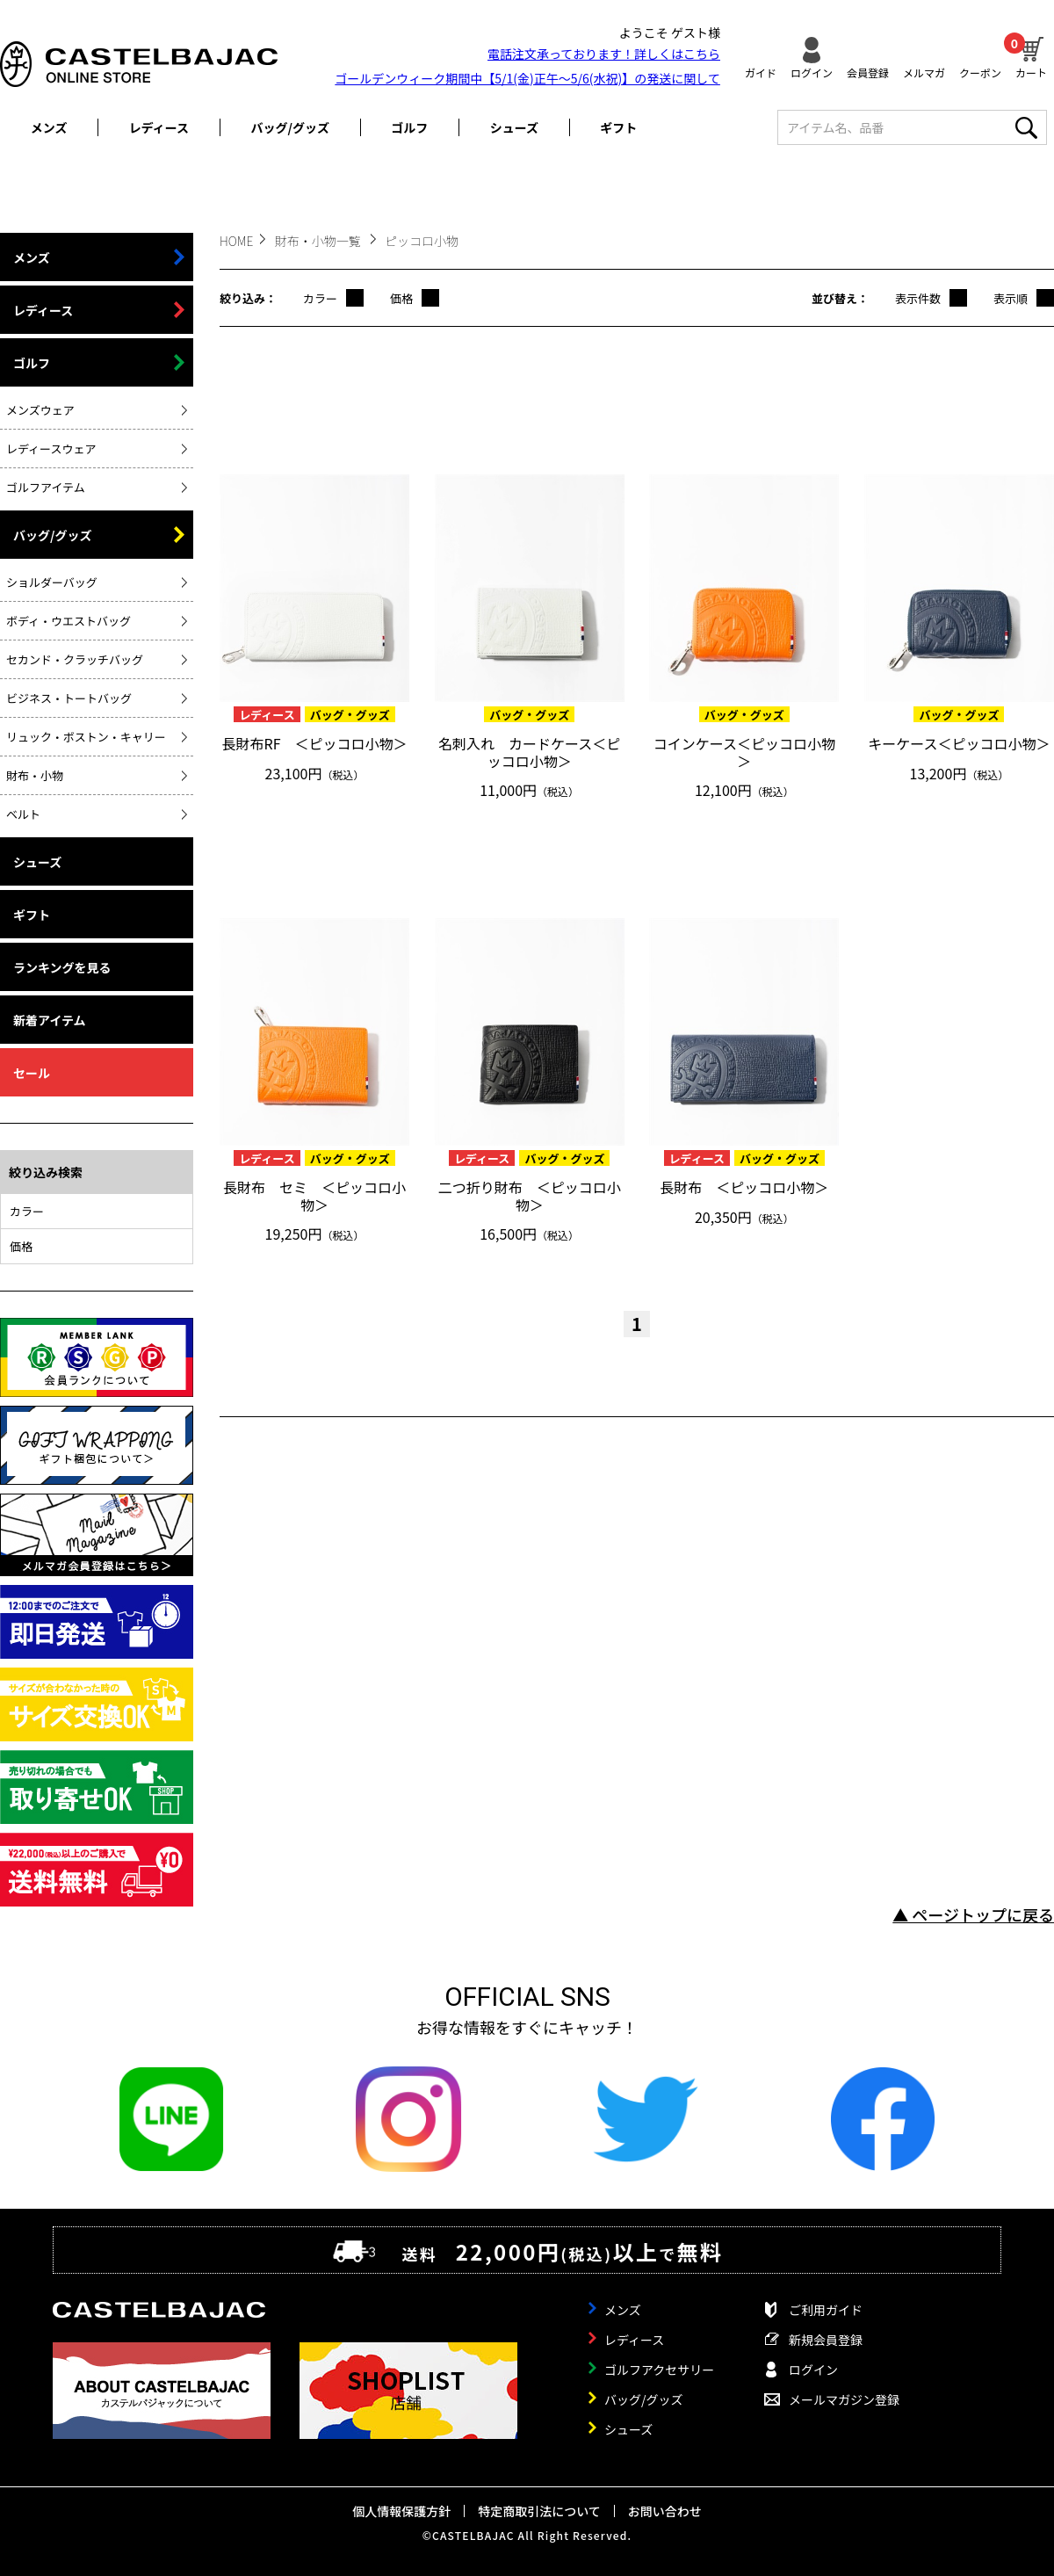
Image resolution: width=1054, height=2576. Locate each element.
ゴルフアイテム (45, 487)
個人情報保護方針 (401, 2511)
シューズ (514, 127)
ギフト (618, 127)
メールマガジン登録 (844, 2399)
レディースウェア (51, 448)
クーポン (980, 71)
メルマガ (924, 71)
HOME (236, 241)
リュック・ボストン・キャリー (86, 736)
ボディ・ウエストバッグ (68, 620)
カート (1031, 55)
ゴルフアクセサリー (659, 2369)
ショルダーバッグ (51, 582)
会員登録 (868, 71)
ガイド (760, 71)
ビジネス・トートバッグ (69, 698)
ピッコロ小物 (421, 241)
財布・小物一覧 (319, 241)
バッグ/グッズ (290, 127)
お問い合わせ (665, 2511)
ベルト (23, 814)
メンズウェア (40, 410)
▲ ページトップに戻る (973, 1914)
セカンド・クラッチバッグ (74, 659)
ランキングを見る (62, 967)
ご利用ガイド (826, 2310)
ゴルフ (409, 127)
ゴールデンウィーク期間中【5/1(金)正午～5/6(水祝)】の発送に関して (527, 78)
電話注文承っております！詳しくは (603, 53)
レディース (159, 127)
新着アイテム (49, 1020)
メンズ (49, 127)
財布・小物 (34, 775)
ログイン (811, 71)
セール (31, 1073)
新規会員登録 (826, 2340)
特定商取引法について (539, 2511)
